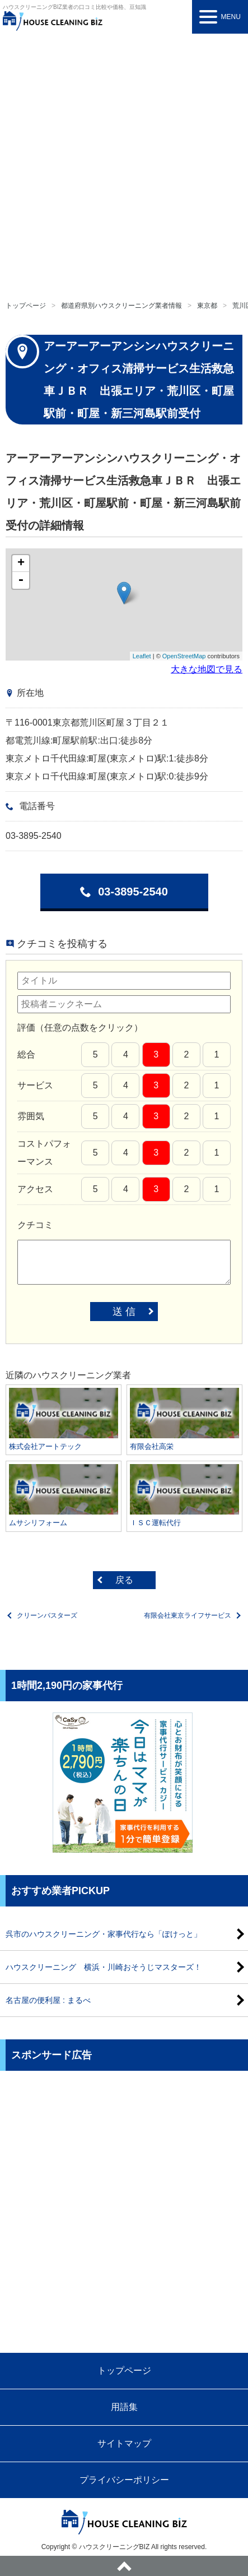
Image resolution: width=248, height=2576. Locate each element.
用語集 (124, 2407)
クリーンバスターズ (47, 1615)
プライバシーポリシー (124, 2480)
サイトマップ (124, 2443)
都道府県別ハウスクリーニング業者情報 (121, 306)
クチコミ (35, 1225)
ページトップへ (124, 2566)
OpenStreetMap (184, 656)
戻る (124, 1580)
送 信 (124, 1311)
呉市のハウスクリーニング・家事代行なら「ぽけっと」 (104, 1933)
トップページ (26, 306)
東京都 (207, 306)
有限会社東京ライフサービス (187, 1615)
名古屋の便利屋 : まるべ (48, 2000)
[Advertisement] (124, 163)
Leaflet (142, 656)
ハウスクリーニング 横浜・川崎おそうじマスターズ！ (104, 1967)
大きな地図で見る (206, 669)
